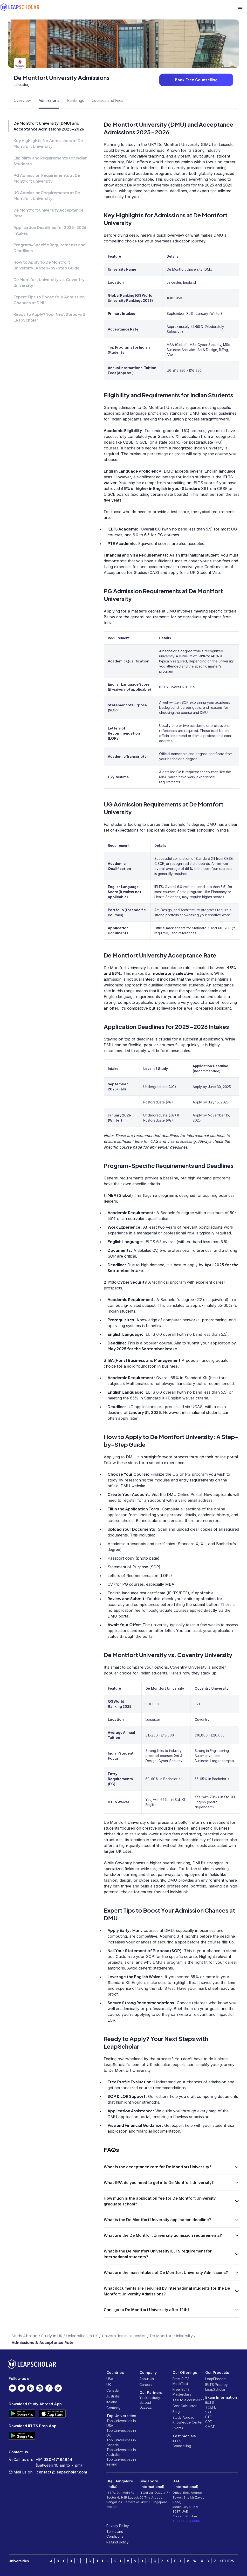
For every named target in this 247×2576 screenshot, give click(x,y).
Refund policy (117, 2542)
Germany (113, 2408)
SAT (208, 2412)
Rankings (75, 100)
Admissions (49, 100)
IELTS (176, 2441)
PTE (208, 2417)
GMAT (210, 2426)
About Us (146, 2379)
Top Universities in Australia (121, 2452)
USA (109, 2379)
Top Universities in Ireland (121, 2461)
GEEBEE (145, 2407)
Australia (113, 2396)
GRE (208, 2422)
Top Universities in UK (121, 2432)
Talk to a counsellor (188, 2400)
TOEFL (210, 2407)
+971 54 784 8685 (186, 2521)
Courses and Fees (107, 100)
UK (108, 2385)
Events (177, 2428)
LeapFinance (215, 2379)
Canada (112, 2390)
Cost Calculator (184, 2406)
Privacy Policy (117, 2526)
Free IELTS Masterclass (181, 2391)
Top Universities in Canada (121, 2442)
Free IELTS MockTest (181, 2381)
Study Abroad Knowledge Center (187, 2419)
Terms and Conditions (114, 2533)
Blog (176, 2412)
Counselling (181, 2446)
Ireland (111, 2402)
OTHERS (227, 2561)
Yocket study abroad (149, 2400)
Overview (22, 100)
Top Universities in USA (121, 2423)
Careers (145, 2385)
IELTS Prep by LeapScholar (216, 2387)
